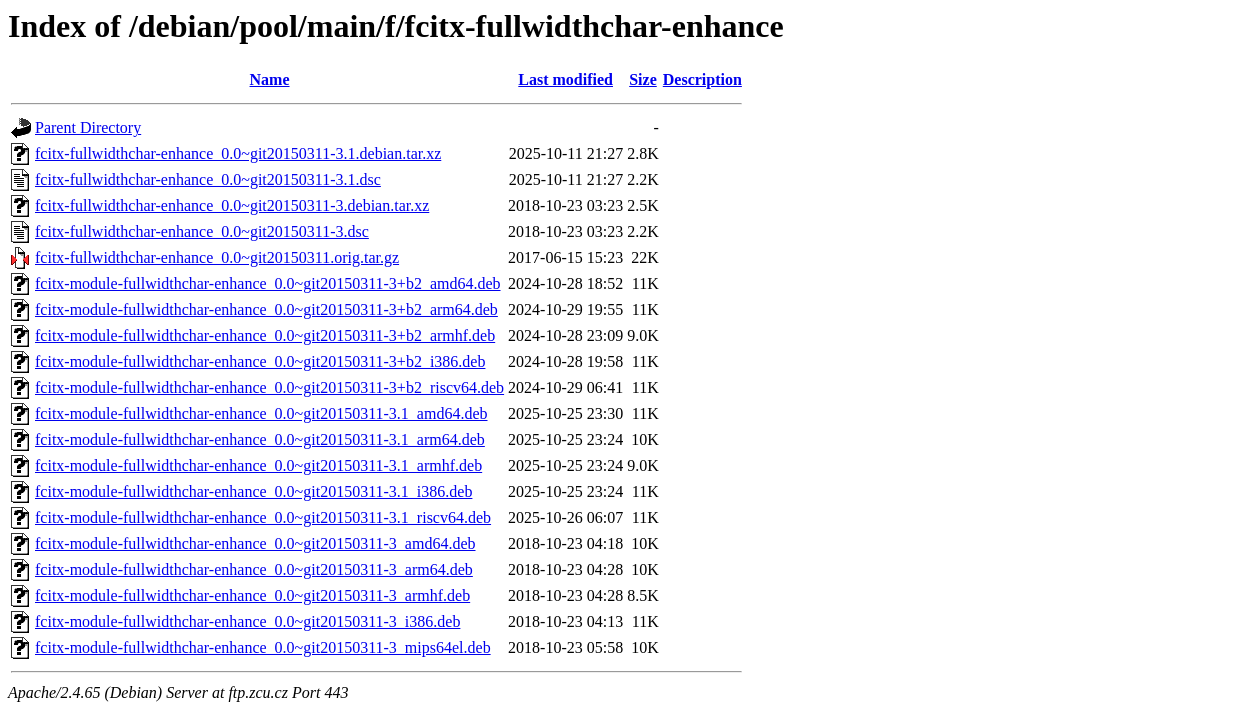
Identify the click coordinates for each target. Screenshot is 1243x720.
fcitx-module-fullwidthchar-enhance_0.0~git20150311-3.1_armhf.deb (258, 465)
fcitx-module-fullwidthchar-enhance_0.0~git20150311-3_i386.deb (247, 621)
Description (702, 79)
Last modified (565, 79)
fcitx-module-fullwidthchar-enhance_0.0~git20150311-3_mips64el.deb (263, 647)
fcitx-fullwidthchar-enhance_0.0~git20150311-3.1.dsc (208, 179)
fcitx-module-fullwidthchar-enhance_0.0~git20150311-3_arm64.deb (254, 569)
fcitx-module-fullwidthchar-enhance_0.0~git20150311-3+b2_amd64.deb (268, 283)
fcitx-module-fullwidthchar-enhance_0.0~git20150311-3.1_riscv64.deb (263, 517)
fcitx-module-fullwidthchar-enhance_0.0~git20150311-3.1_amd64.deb (261, 413)
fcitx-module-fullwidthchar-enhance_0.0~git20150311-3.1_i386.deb (253, 491)
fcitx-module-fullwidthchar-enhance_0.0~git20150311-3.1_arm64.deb (260, 439)
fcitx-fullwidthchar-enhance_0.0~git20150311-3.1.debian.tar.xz (238, 153)
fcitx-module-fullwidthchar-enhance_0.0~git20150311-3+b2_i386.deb (260, 361)
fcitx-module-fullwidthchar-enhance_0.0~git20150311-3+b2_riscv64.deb (269, 387)
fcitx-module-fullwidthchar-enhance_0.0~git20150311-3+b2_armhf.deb (265, 335)
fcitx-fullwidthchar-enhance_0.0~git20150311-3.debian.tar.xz (232, 205)
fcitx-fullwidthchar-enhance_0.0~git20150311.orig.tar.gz (217, 257)
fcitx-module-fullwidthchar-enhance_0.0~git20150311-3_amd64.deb (255, 543)
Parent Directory (88, 127)
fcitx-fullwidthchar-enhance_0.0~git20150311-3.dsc (202, 231)
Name (270, 79)
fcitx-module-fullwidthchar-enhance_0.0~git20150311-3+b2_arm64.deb (266, 309)
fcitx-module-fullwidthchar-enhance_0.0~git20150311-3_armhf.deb (252, 595)
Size (643, 79)
